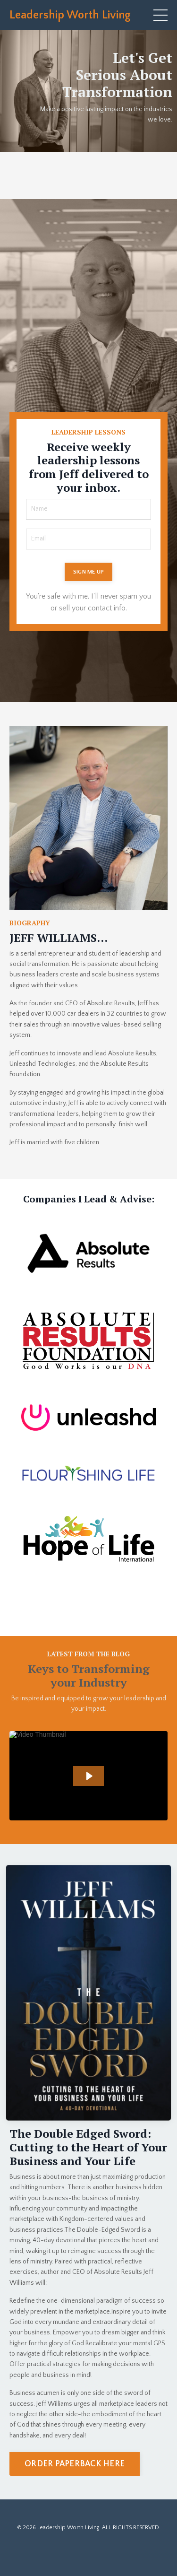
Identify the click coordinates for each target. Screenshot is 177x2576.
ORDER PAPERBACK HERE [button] (75, 2464)
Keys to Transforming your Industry (89, 1675)
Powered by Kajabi (88, 2551)
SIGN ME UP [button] (88, 571)
